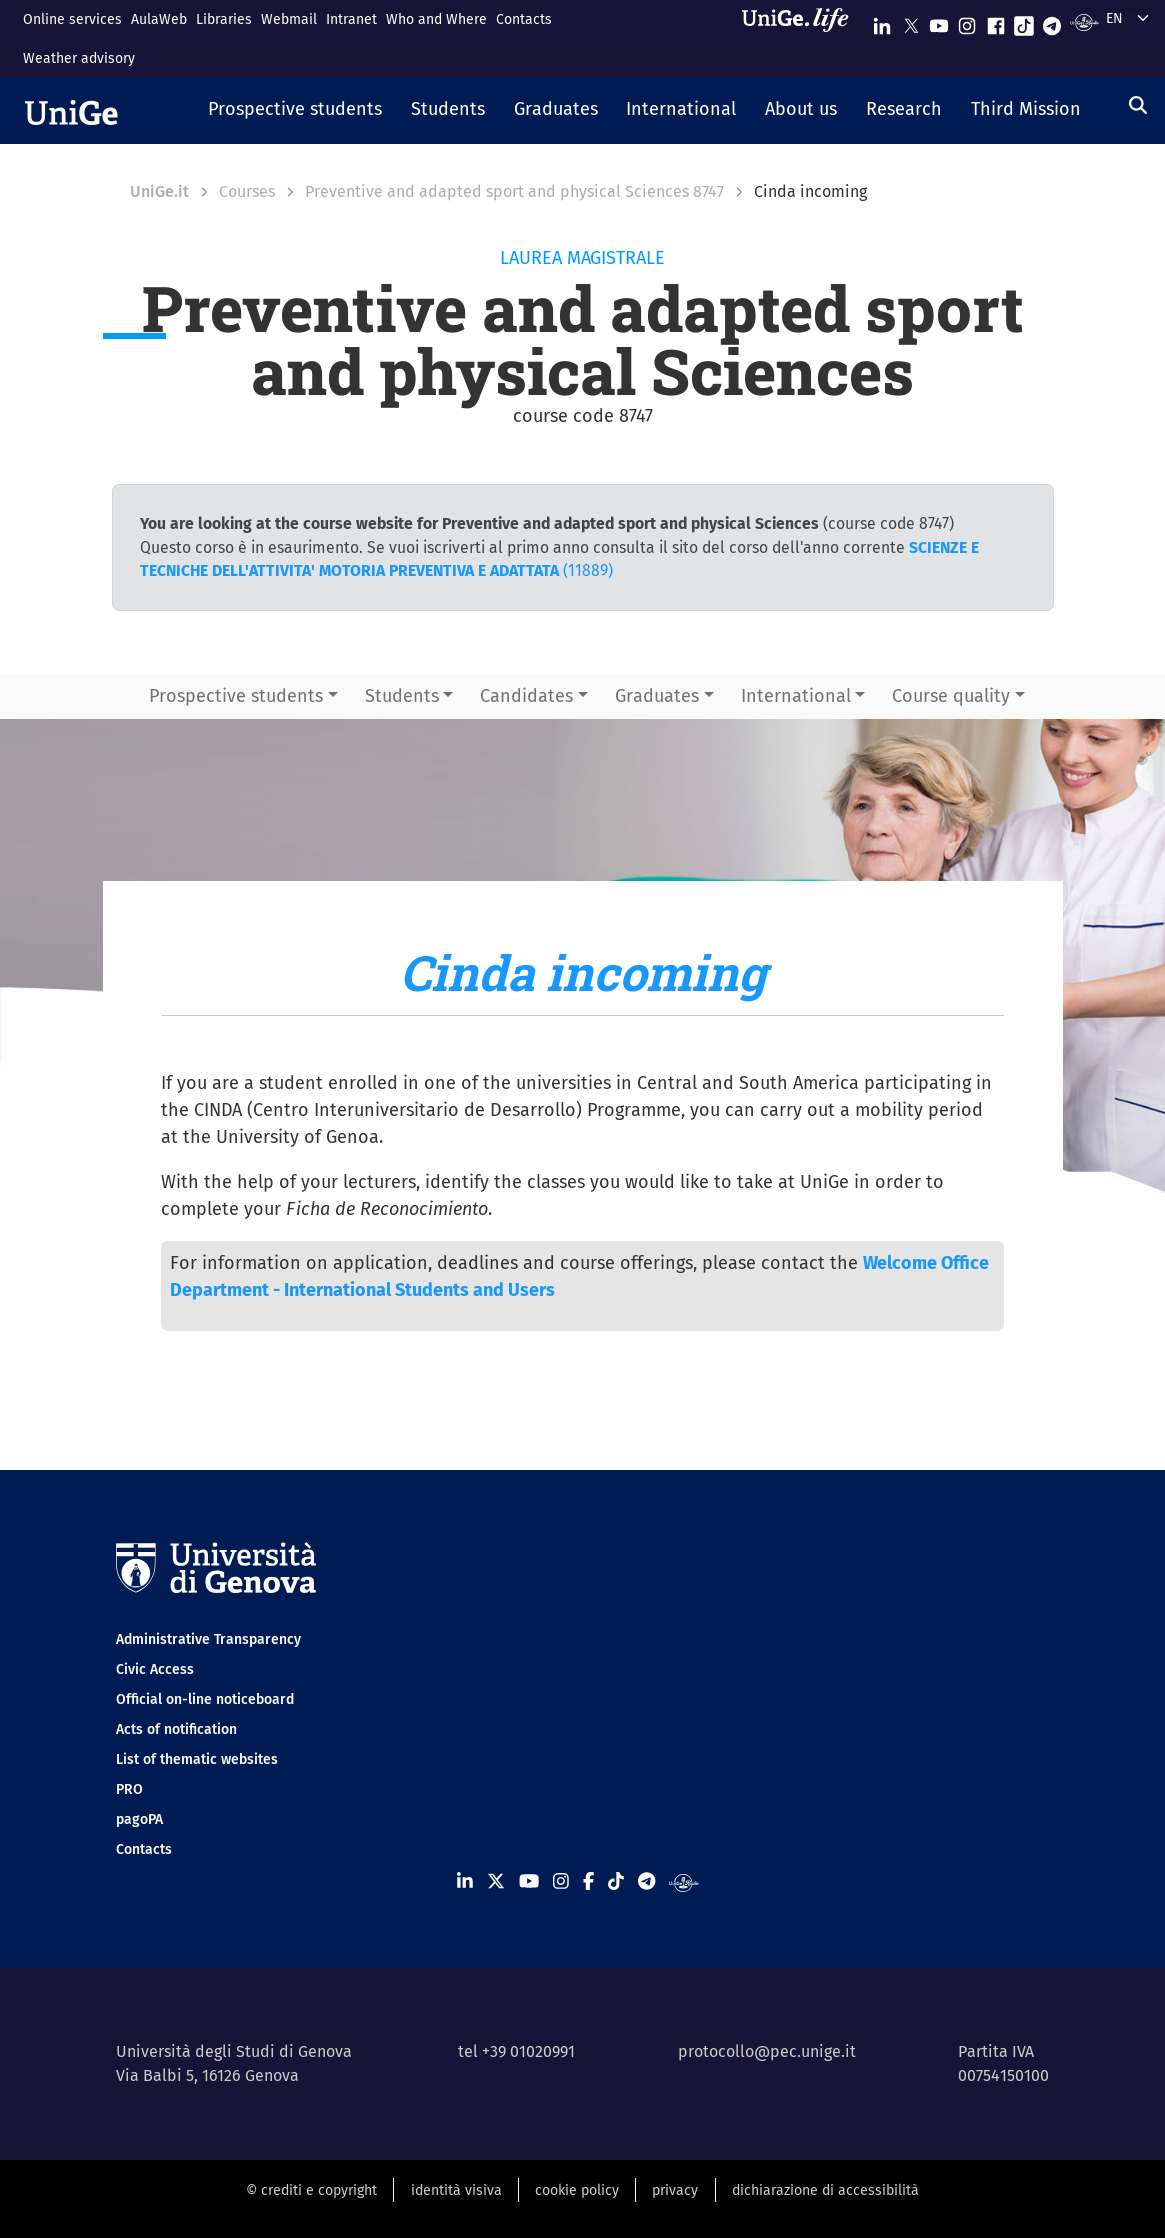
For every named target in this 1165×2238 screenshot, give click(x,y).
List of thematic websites (197, 1759)
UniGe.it (159, 191)
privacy (675, 2190)
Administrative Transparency (208, 1639)
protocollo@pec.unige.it (767, 2051)
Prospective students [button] (236, 696)
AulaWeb (159, 19)
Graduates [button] (657, 696)
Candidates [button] (526, 696)
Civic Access (155, 1669)
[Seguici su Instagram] (967, 21)
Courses (247, 191)
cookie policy (577, 2190)
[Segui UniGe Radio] (1084, 21)
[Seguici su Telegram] (1052, 21)
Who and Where (436, 19)
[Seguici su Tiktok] (1024, 21)
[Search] (1138, 105)
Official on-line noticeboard (205, 1699)
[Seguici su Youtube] (939, 21)
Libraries (224, 19)
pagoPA (139, 1819)
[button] (295, 111)
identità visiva (456, 2190)
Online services (72, 19)
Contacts (524, 19)
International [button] (796, 696)
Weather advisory (79, 58)
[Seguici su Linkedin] (882, 21)
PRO (129, 1789)
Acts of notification (176, 1729)
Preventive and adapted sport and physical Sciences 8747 (514, 191)
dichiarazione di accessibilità (825, 2190)
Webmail (289, 19)
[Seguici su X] (911, 21)
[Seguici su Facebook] (996, 21)
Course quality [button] (951, 696)
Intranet (351, 19)
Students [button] (402, 696)
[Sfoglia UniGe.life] (802, 38)
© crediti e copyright (311, 2190)
